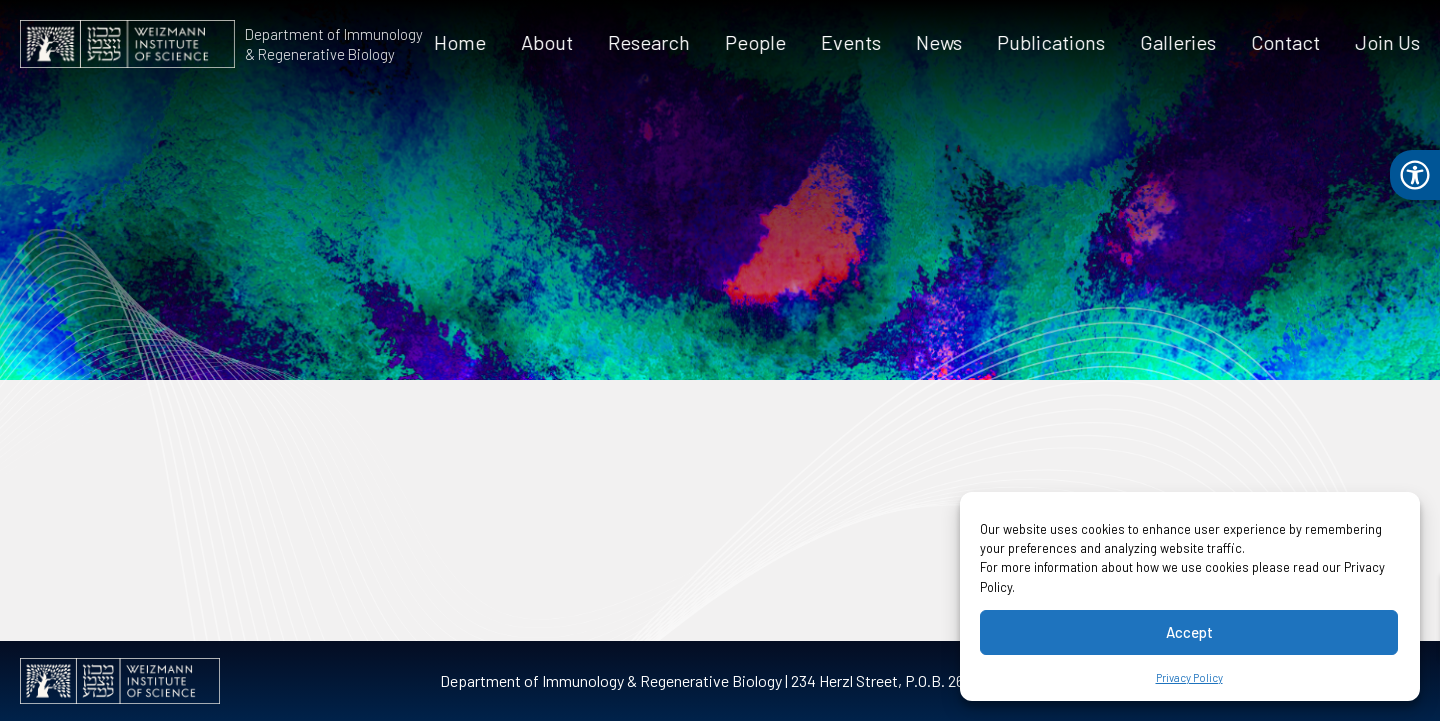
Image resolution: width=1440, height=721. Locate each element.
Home (461, 42)
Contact (1286, 42)
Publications (1052, 42)
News (940, 42)
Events (852, 42)
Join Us (1388, 42)
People (756, 42)
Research (650, 42)
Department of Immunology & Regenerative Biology (333, 44)
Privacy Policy (1189, 677)
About (548, 42)
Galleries (1179, 42)
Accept (1189, 632)
